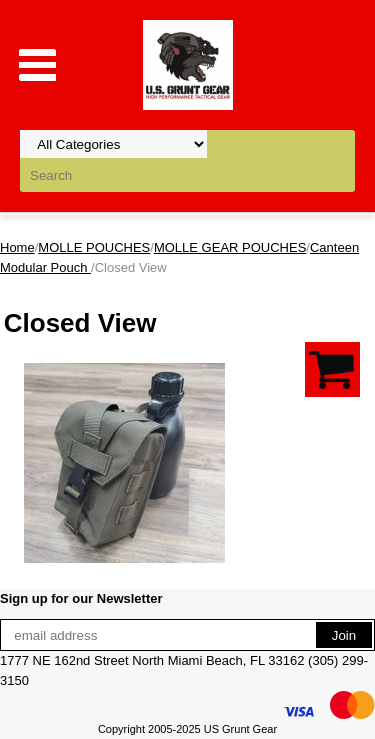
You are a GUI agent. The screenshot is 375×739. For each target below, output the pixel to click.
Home (17, 247)
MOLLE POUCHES (94, 247)
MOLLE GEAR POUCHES (230, 247)
